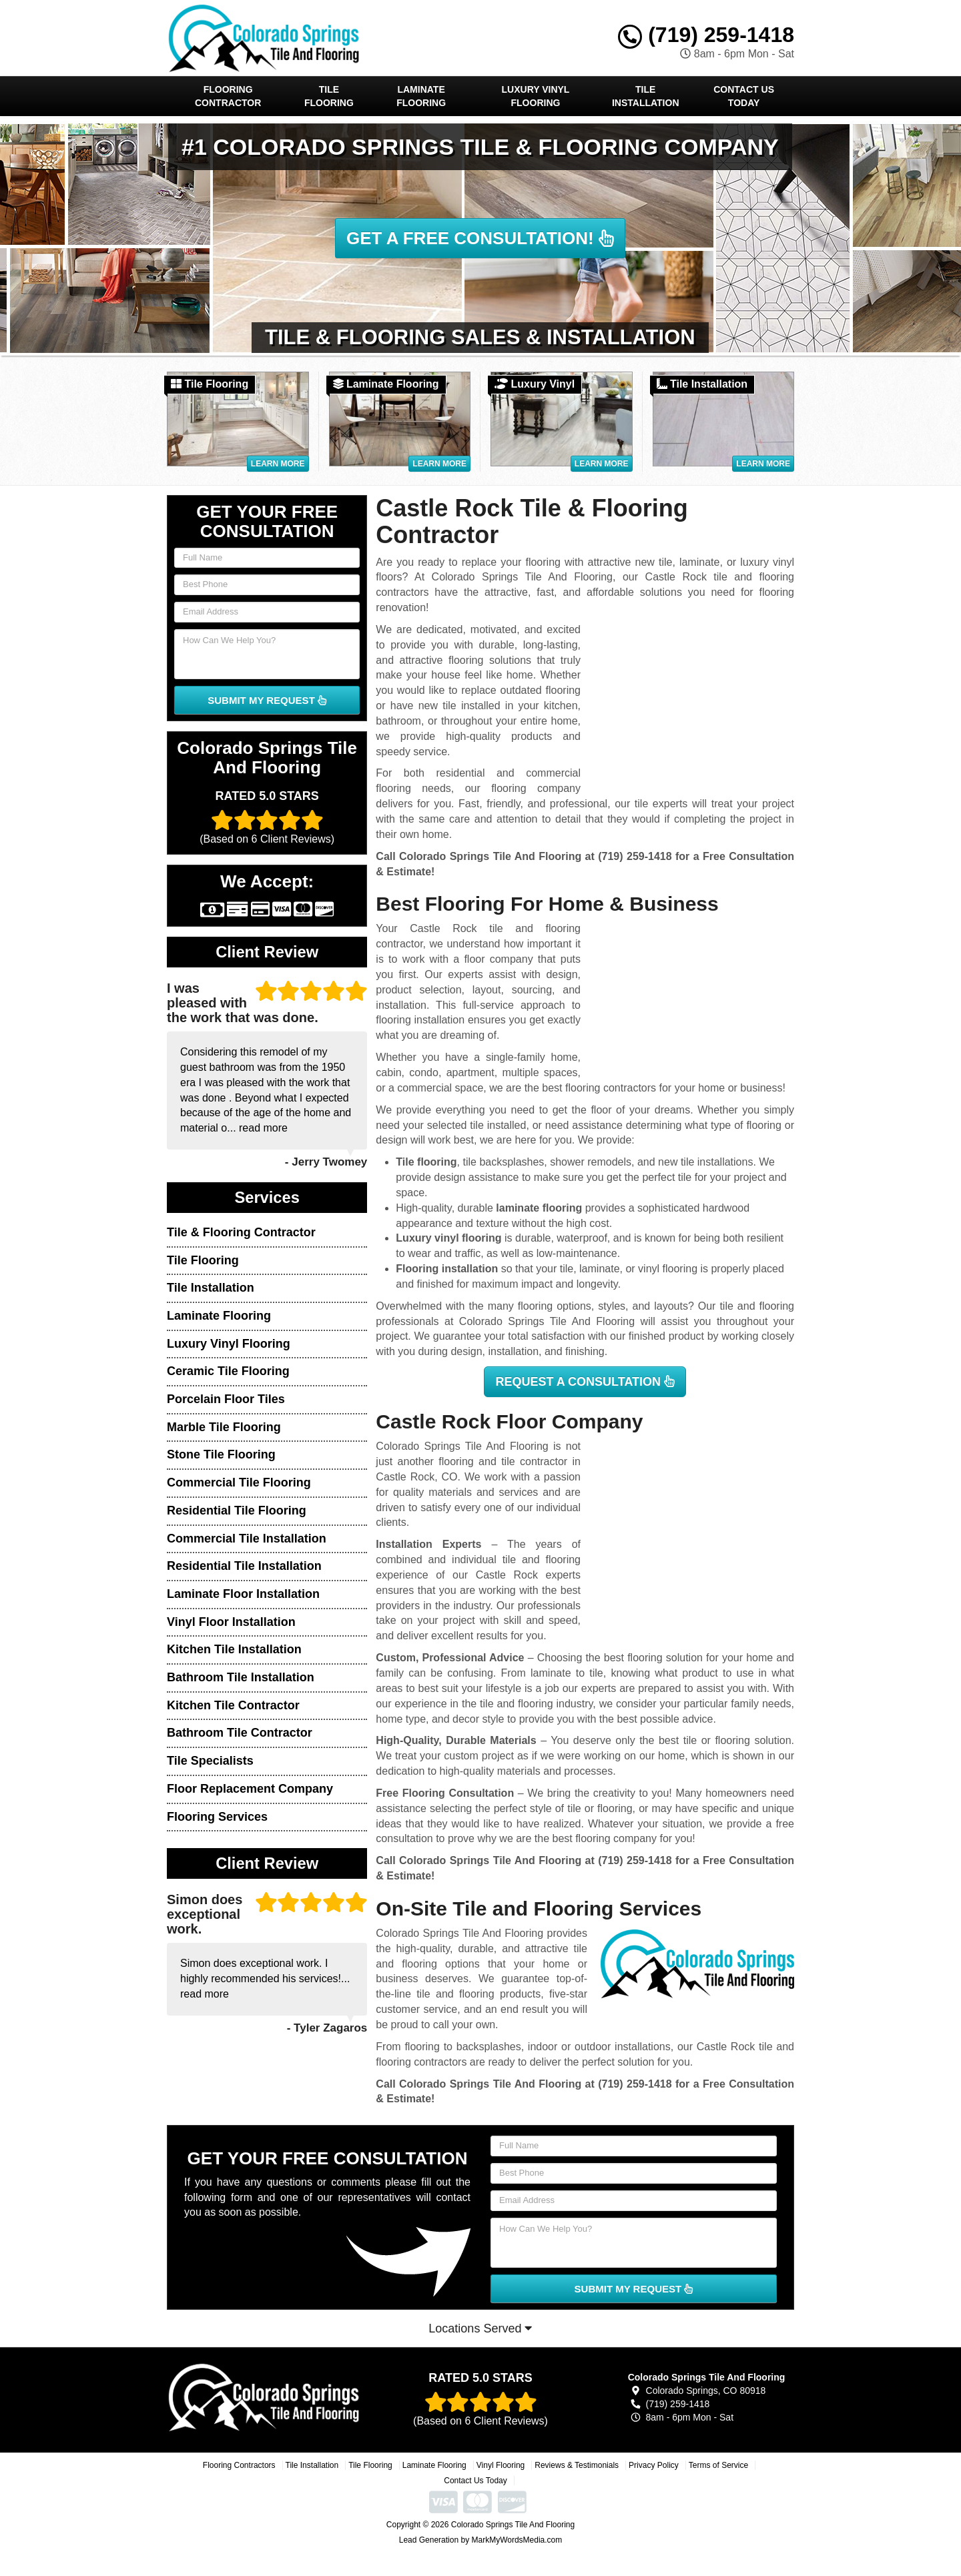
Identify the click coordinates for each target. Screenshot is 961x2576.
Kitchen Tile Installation (234, 1649)
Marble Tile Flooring (224, 1427)
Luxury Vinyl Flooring (536, 96)
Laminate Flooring (421, 96)
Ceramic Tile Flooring (228, 1371)
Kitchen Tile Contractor (233, 1705)
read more (263, 1128)
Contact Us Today (743, 96)
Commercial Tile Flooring (239, 1482)
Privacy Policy (654, 2465)
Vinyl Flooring (500, 2465)
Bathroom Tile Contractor (239, 1732)
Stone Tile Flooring (221, 1454)
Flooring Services (217, 1816)
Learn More (278, 463)
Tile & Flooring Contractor (241, 1232)
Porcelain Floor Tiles (226, 1399)
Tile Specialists (210, 1760)
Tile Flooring (329, 96)
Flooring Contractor (228, 96)
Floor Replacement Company (250, 1788)
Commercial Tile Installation (246, 1538)
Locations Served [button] (480, 2328)
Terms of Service (718, 2465)
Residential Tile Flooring (236, 1510)
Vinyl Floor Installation (231, 1622)
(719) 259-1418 (706, 35)
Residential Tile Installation (244, 1566)
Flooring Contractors (239, 2465)
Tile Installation (645, 96)
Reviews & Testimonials (577, 2465)
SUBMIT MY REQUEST (267, 700)
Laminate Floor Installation (243, 1594)
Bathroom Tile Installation (240, 1677)
